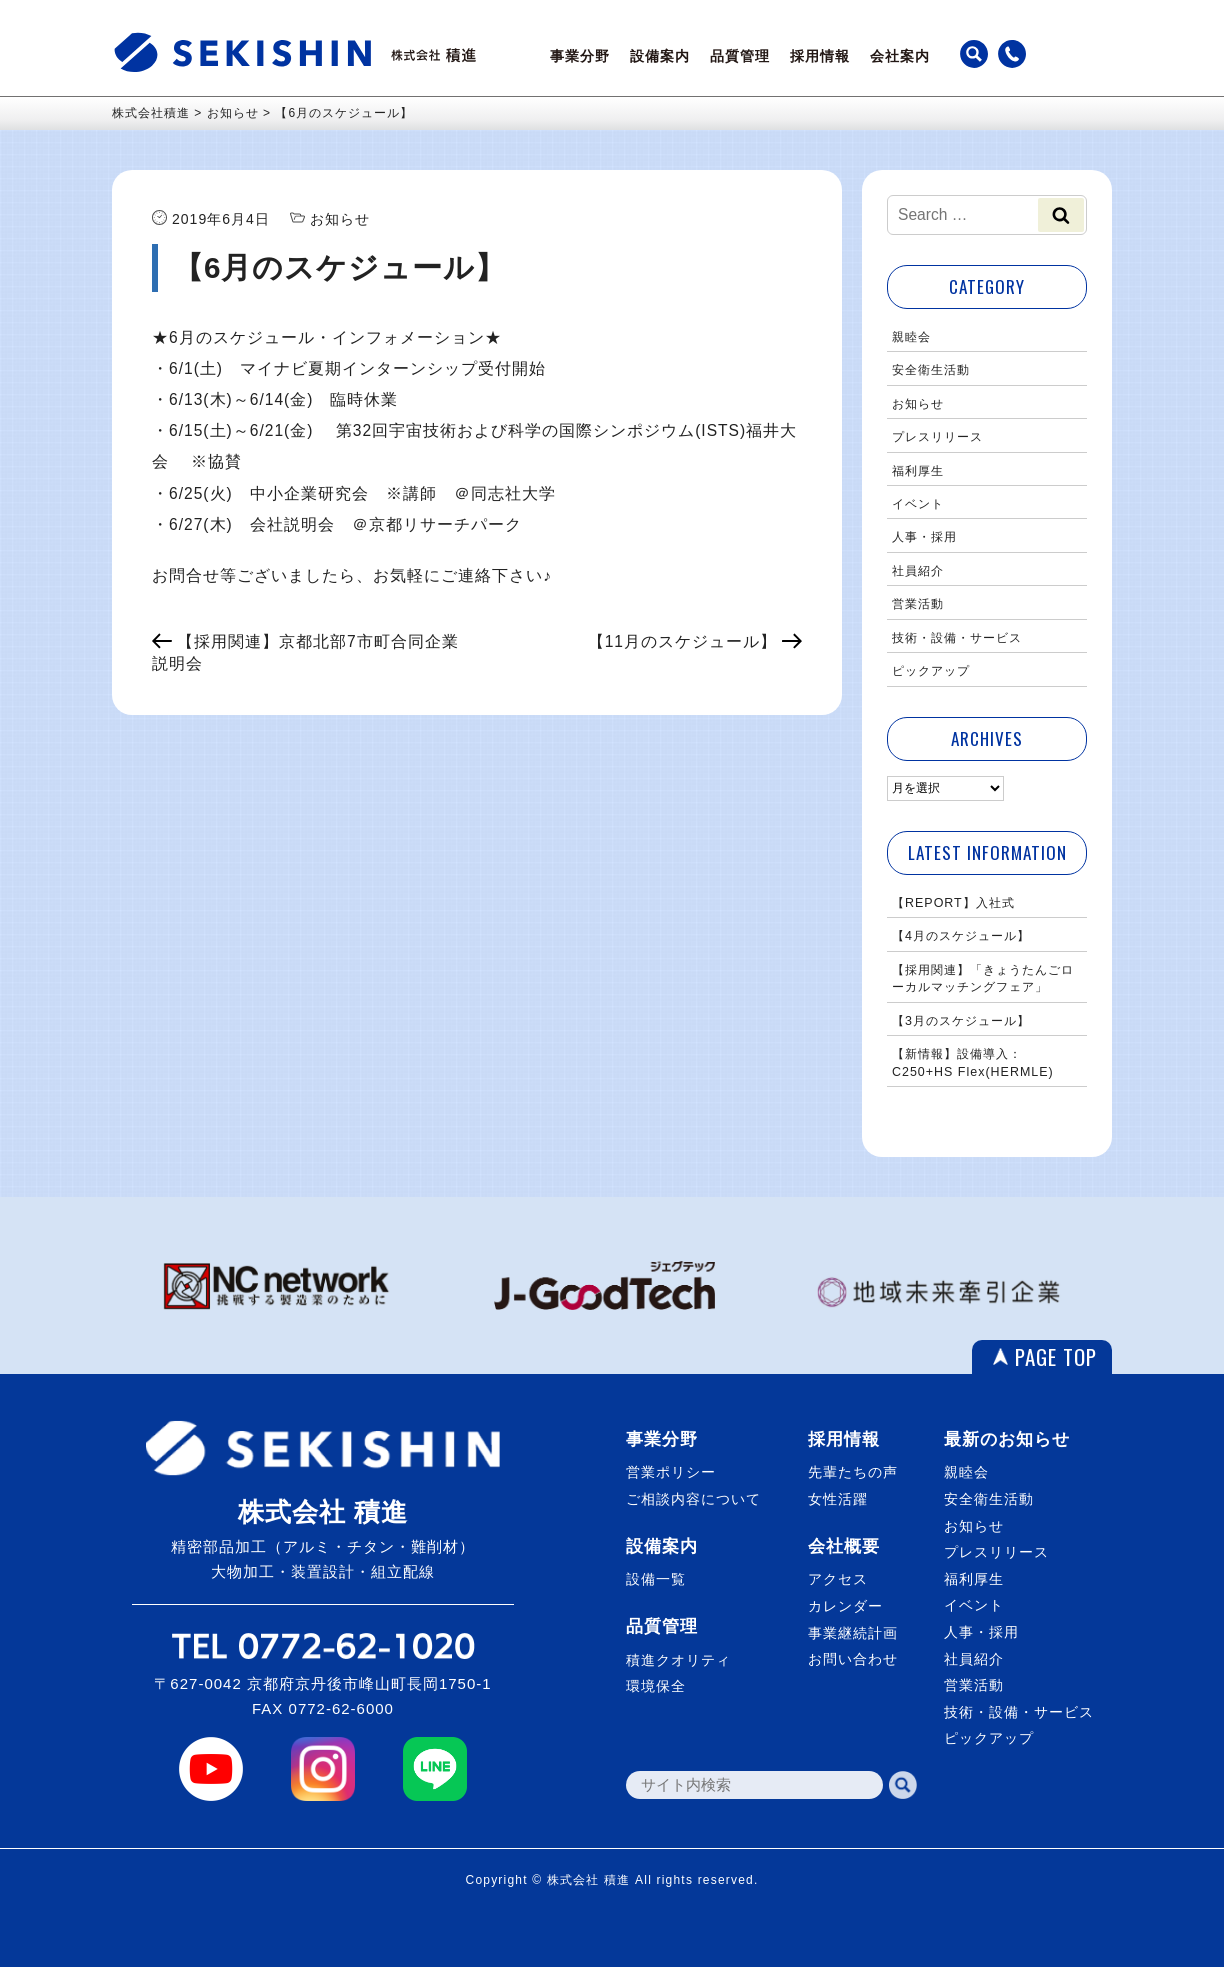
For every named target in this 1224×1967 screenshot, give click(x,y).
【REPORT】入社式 (953, 903)
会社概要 (844, 1546)
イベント (918, 504)
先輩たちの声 (853, 1472)
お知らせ (918, 404)
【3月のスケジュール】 (961, 1021)
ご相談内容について (693, 1499)
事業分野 (580, 56)
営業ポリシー (671, 1472)
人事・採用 (924, 537)
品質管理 (740, 56)
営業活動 (918, 604)
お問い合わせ (853, 1659)
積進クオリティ (678, 1660)
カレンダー (845, 1606)
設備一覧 (656, 1579)
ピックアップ (931, 671)
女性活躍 (838, 1499)
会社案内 (900, 56)
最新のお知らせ (1007, 1439)
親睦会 (911, 337)
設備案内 (660, 56)
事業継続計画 (853, 1633)
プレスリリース (937, 437)
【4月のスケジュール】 (961, 936)
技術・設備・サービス (957, 638)
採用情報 (820, 56)
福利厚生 (918, 471)
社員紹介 (918, 571)
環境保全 (656, 1686)
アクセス (838, 1579)
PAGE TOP (1056, 1356)
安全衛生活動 (931, 370)
